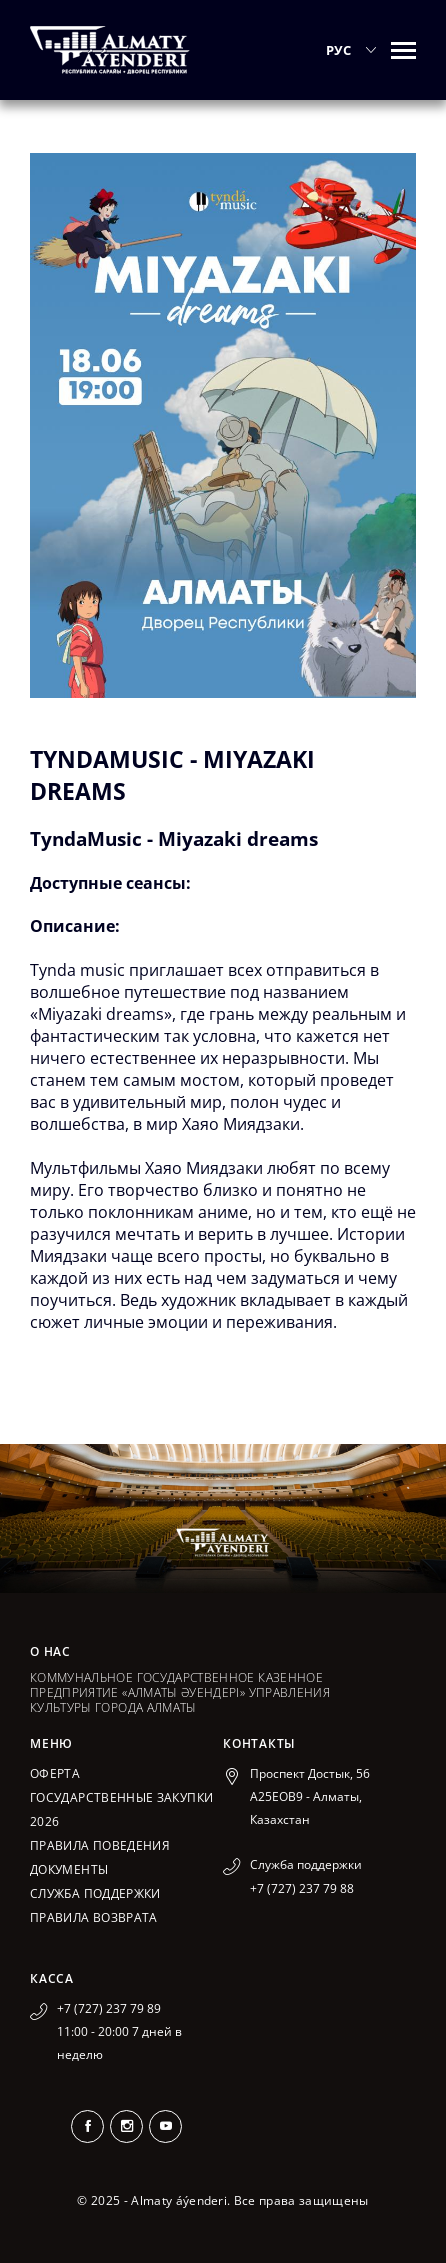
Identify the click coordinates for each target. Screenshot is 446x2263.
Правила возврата (94, 1917)
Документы (69, 1869)
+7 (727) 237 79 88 (302, 1888)
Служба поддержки (95, 1893)
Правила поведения (100, 1845)
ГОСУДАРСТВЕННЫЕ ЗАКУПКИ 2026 (121, 1809)
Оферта (55, 1773)
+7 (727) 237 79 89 (109, 2008)
